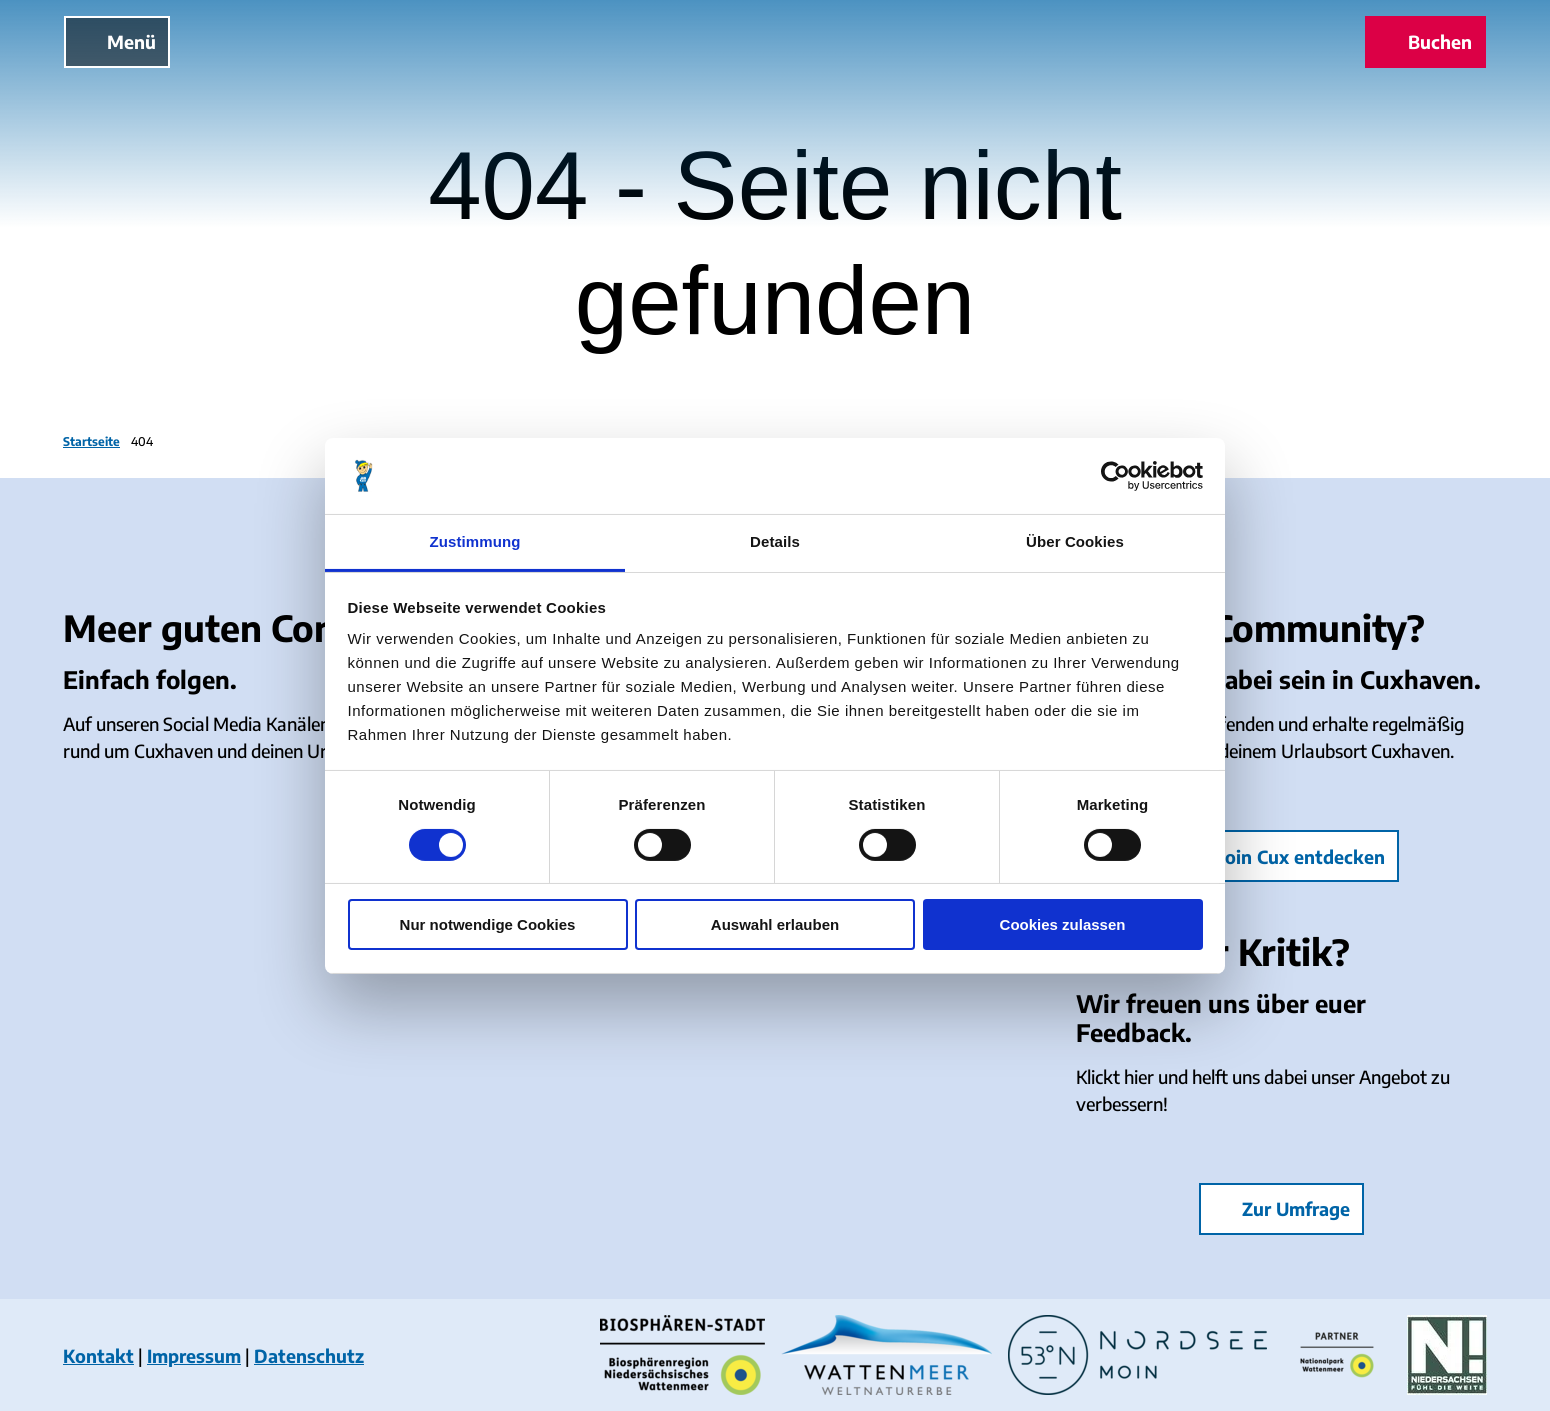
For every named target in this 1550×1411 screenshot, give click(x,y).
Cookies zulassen (1063, 924)
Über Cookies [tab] (1075, 541)
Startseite (91, 441)
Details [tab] (775, 541)
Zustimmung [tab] (475, 541)
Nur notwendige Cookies (488, 924)
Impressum (194, 1355)
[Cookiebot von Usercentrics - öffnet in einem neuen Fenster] (1115, 476)
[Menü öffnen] (117, 42)
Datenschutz (309, 1355)
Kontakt (98, 1355)
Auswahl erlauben (775, 924)
